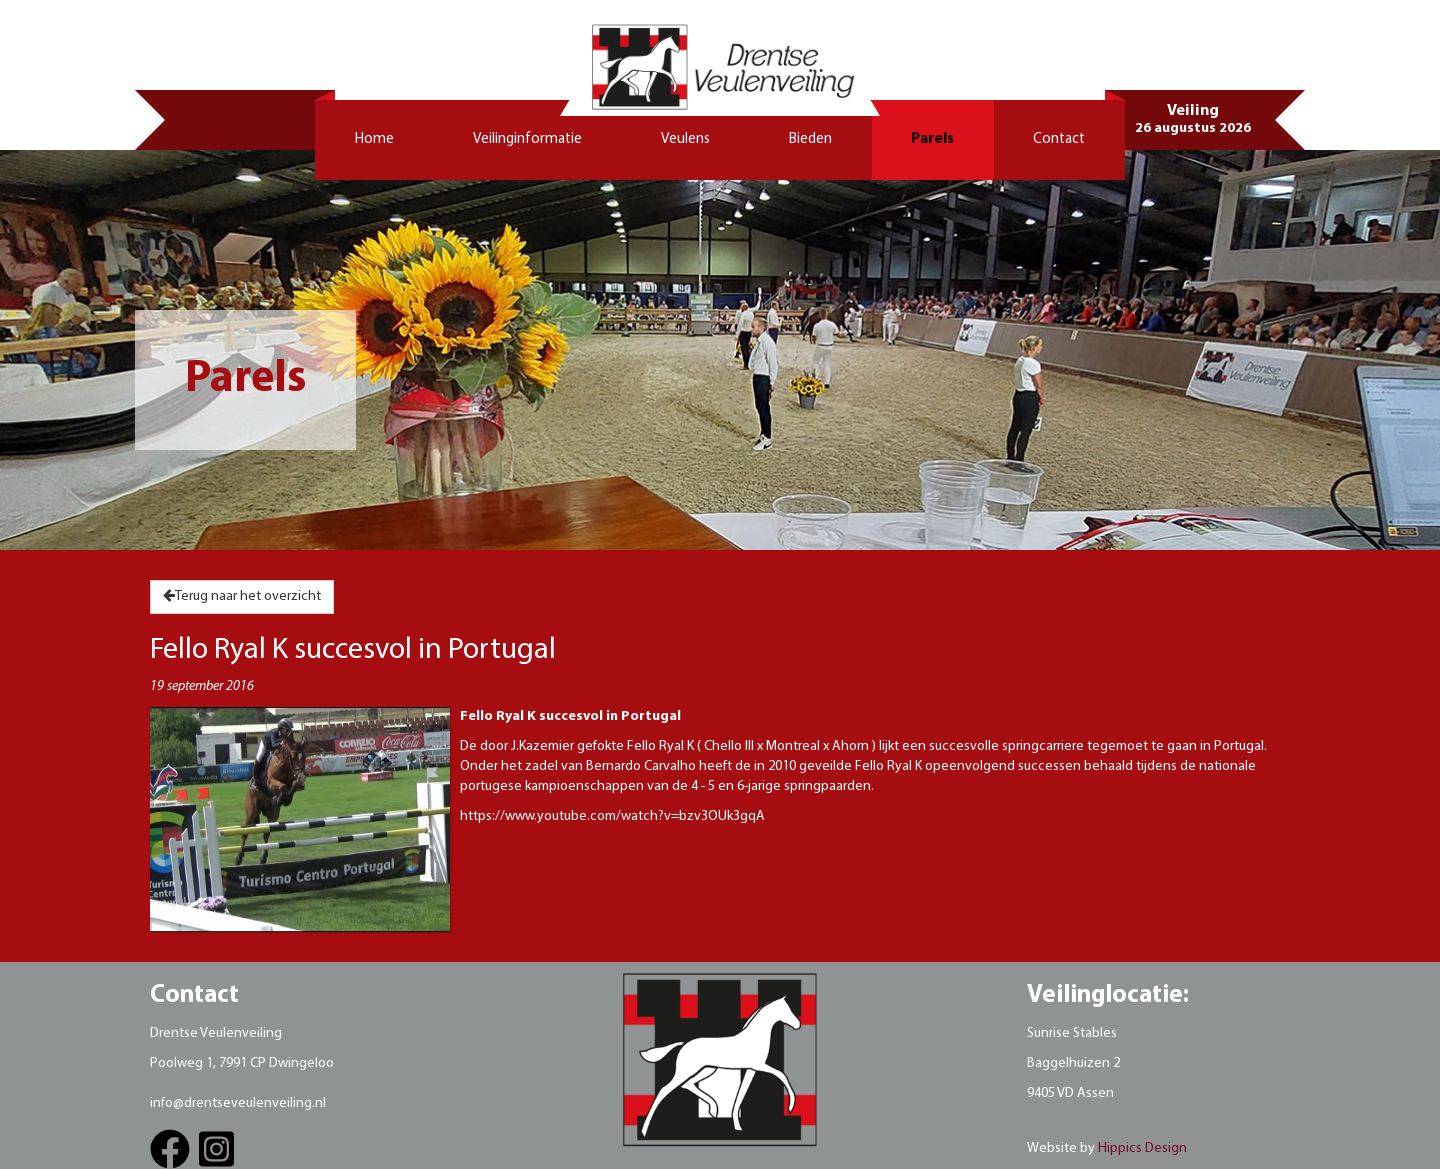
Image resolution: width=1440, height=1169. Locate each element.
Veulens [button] (685, 139)
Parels (932, 139)
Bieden (810, 139)
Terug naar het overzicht (242, 596)
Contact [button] (1059, 139)
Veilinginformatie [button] (527, 139)
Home (374, 139)
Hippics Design (1142, 1148)
